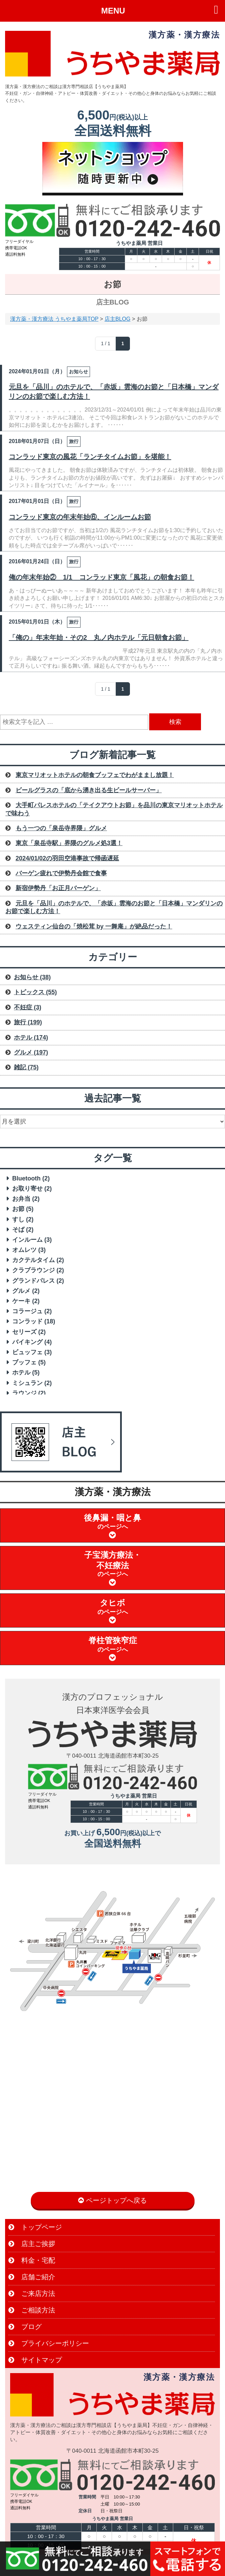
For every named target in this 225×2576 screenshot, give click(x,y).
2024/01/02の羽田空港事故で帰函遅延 (67, 858)
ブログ (25, 2326)
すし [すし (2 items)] (22, 1219)
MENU (113, 10)
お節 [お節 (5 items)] (22, 1209)
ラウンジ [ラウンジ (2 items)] (29, 1393)
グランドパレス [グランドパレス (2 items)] (38, 1280)
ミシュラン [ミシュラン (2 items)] (32, 1383)
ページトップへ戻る (112, 2200)
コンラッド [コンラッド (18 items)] (33, 1321)
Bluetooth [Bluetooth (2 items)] (31, 1178)
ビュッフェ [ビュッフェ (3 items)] (32, 1352)
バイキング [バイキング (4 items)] (32, 1342)
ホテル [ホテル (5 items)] (26, 1372)
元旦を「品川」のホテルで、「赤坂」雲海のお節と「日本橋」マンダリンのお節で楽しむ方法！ (114, 391)
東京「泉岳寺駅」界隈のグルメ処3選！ (69, 843)
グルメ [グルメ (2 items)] (26, 1290)
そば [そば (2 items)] (22, 1229)
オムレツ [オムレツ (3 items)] (29, 1250)
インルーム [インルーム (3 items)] (32, 1239)
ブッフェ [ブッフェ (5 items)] (29, 1362)
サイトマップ (35, 2360)
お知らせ (78, 371)
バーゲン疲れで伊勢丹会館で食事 (61, 873)
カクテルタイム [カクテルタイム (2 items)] (38, 1260)
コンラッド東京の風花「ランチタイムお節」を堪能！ (90, 456)
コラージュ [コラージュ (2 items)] (32, 1311)
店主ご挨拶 (31, 2243)
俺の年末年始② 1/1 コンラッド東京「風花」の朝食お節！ (101, 577)
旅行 (73, 441)
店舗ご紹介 (31, 2277)
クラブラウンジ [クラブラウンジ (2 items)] (38, 1270)
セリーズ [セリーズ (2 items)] (29, 1331)
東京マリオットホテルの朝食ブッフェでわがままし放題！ (95, 775)
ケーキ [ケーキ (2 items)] (26, 1301)
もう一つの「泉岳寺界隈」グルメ (61, 828)
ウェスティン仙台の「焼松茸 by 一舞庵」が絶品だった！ (94, 926)
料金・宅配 (31, 2260)
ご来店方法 (31, 2293)
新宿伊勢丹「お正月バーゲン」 (58, 888)
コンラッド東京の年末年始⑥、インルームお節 (80, 517)
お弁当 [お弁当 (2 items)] (26, 1198)
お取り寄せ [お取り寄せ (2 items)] (32, 1188)
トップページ (35, 2227)
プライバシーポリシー (48, 2343)
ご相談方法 (31, 2310)
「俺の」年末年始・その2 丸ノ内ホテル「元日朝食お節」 (98, 637)
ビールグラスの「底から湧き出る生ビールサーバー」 (89, 790)
